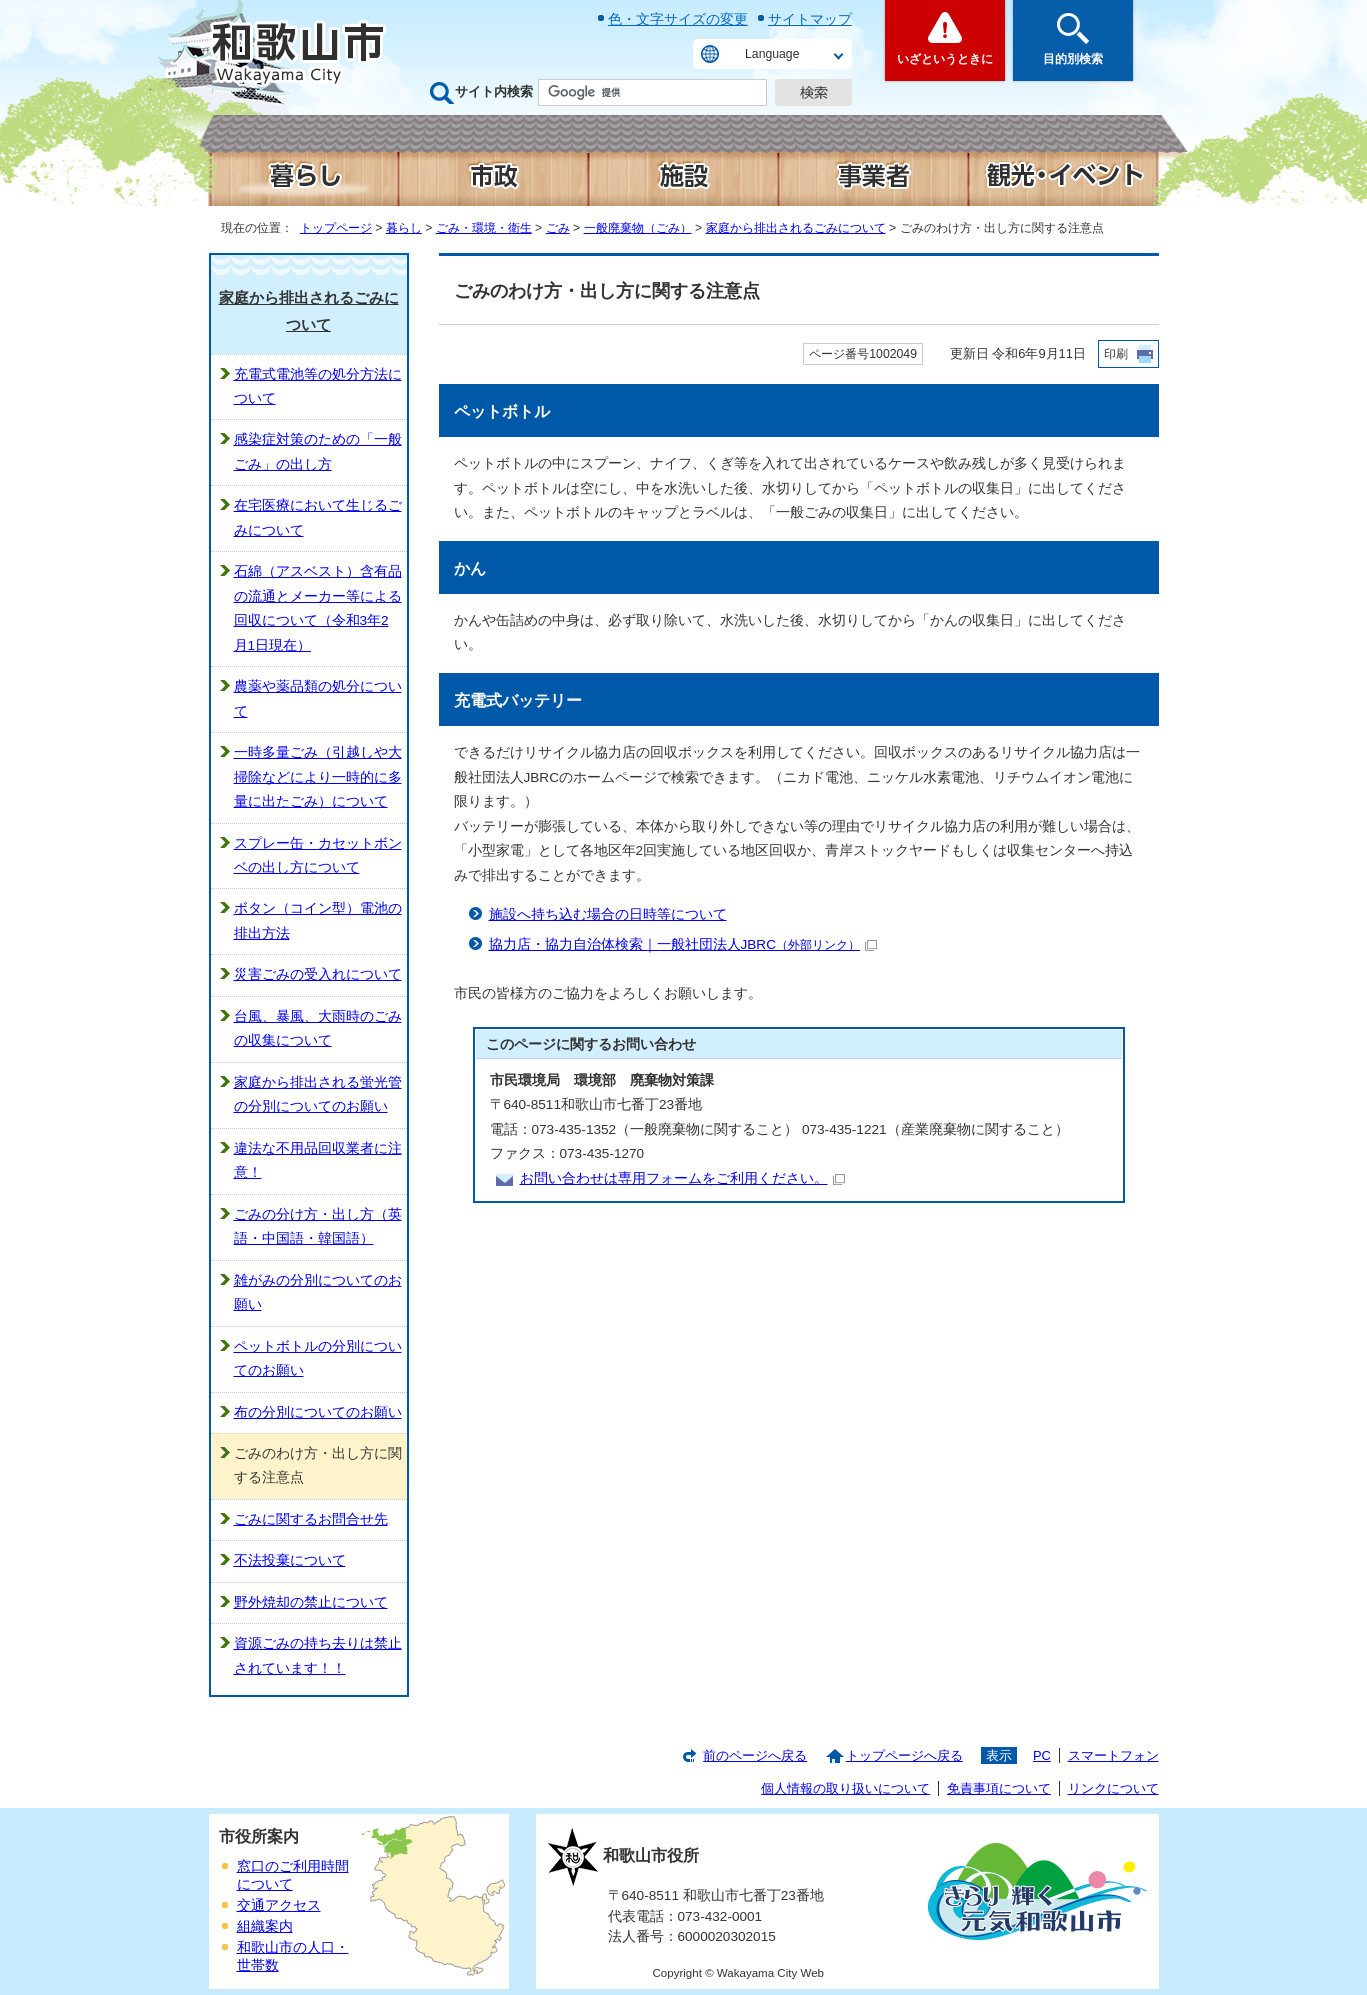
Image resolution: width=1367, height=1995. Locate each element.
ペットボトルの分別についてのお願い (318, 1358)
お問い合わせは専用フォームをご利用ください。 (682, 1178)
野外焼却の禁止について (311, 1602)
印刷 (1116, 354)
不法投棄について (290, 1560)
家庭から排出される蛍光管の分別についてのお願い (318, 1094)
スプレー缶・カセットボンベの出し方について (318, 855)
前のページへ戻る (755, 1755)
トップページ (336, 228)
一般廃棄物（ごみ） (638, 228)
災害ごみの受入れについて (318, 974)
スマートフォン (1113, 1755)
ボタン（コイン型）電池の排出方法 (318, 920)
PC (1042, 1755)
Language (772, 54)
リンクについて (1113, 1788)
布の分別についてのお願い (318, 1412)
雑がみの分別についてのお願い (318, 1292)
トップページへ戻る (904, 1755)
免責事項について (999, 1788)
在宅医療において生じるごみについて (318, 517)
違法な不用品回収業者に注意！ (318, 1160)
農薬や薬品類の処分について (318, 698)
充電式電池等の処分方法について (318, 386)
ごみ (558, 228)
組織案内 (265, 1926)
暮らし (404, 228)
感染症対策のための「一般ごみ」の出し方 (318, 451)
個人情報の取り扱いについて (845, 1788)
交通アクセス (279, 1905)
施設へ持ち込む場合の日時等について (608, 914)
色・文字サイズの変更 (678, 19)
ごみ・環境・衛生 (484, 228)
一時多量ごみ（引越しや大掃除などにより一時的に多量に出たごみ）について (318, 777)
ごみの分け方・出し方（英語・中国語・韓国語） (318, 1226)
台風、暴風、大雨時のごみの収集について (318, 1028)
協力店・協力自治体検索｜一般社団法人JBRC (683, 944)
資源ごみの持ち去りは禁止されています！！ (318, 1655)
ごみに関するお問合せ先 (311, 1519)
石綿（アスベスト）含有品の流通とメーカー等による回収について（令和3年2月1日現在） (318, 608)
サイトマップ (810, 19)
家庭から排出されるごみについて (796, 228)
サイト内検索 (494, 91)
